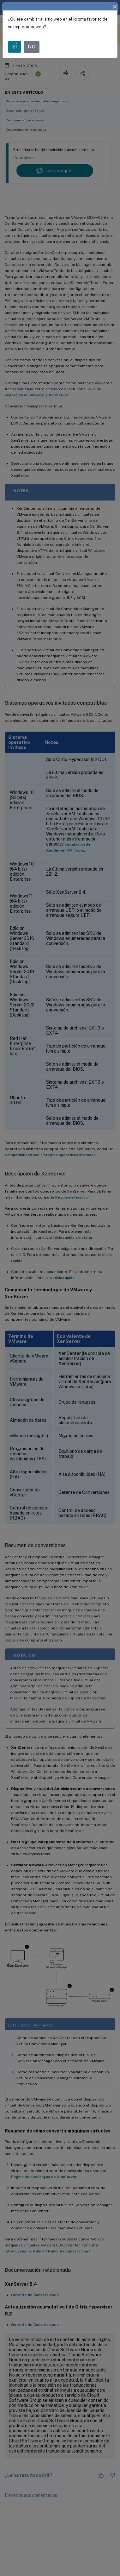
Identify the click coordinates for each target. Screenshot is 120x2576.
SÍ (14, 47)
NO (31, 47)
